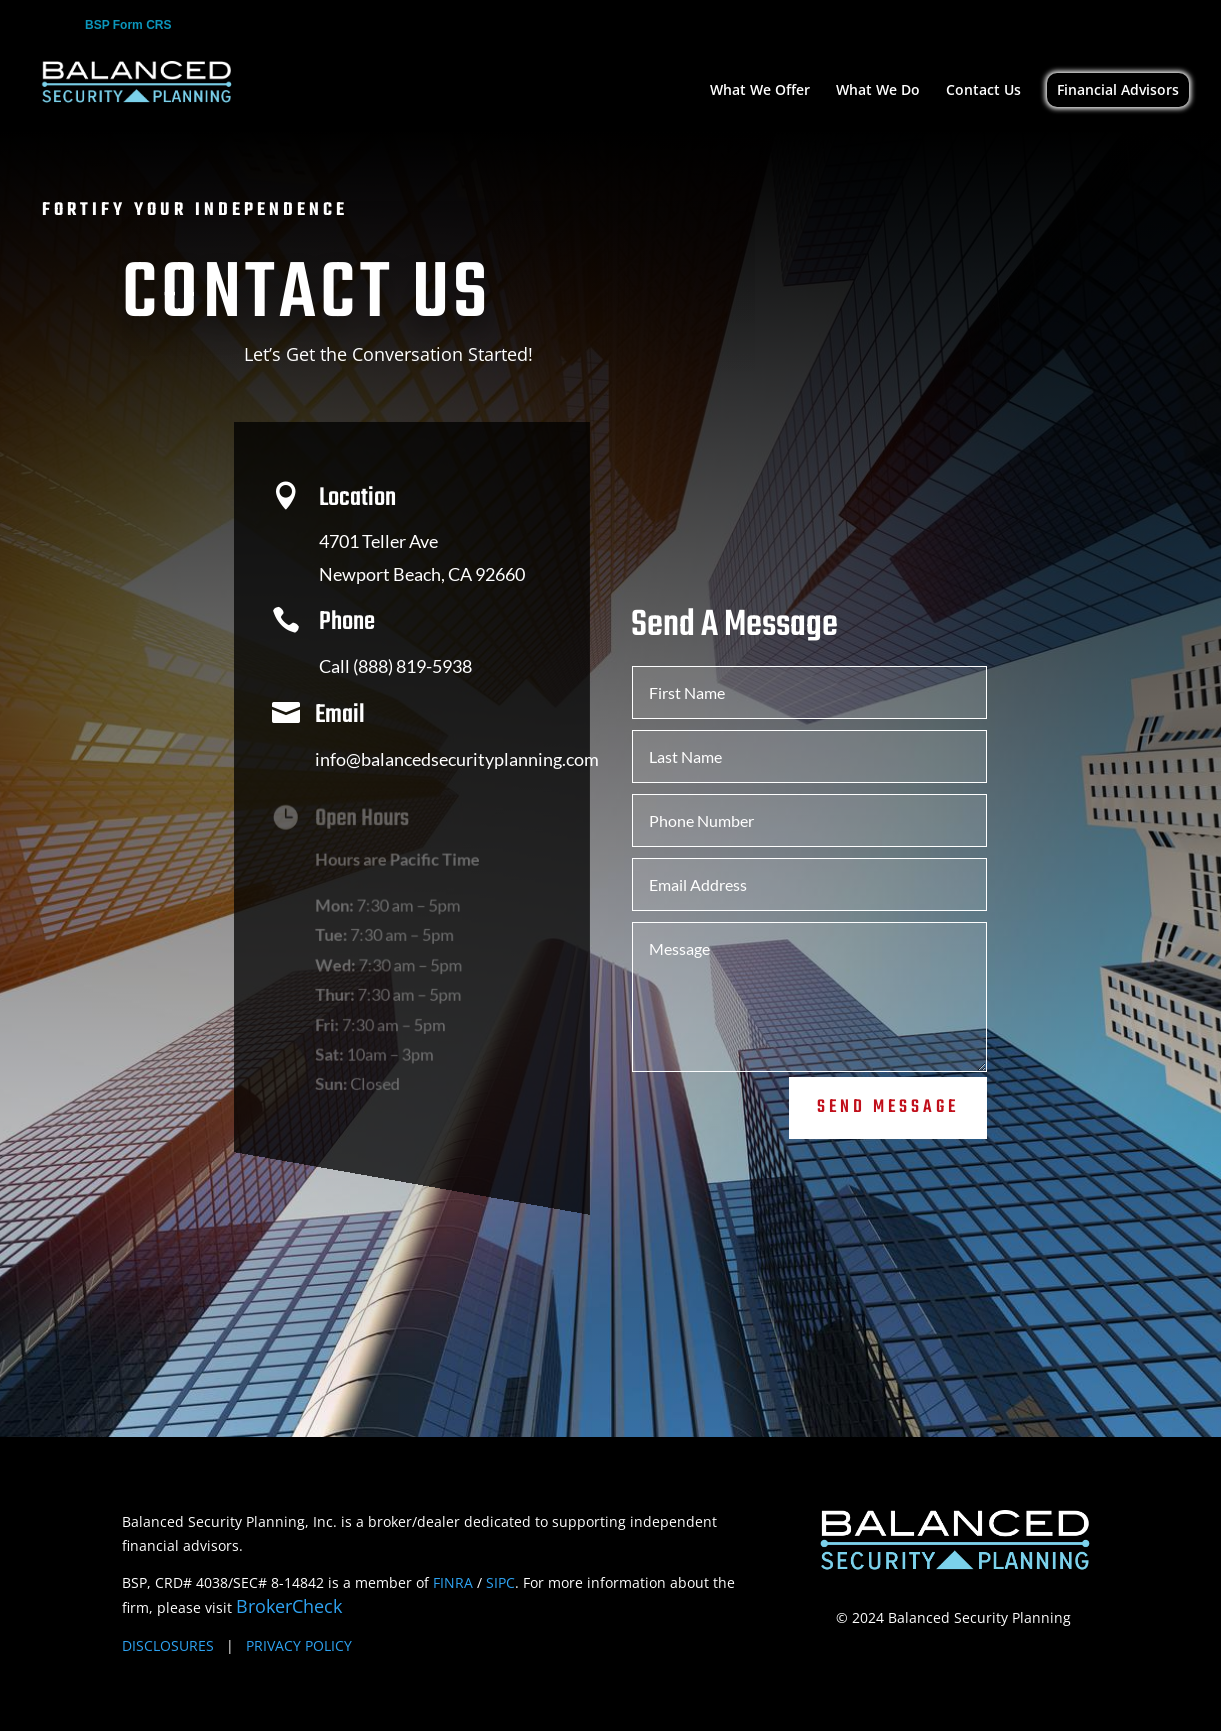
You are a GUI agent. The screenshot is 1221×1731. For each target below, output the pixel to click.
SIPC (500, 1582)
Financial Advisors (1118, 89)
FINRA (453, 1582)
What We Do (878, 91)
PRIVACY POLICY (299, 1645)
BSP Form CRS (128, 25)
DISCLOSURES (168, 1645)
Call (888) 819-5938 (390, 672)
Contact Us (983, 91)
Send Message (888, 1092)
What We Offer (760, 91)
